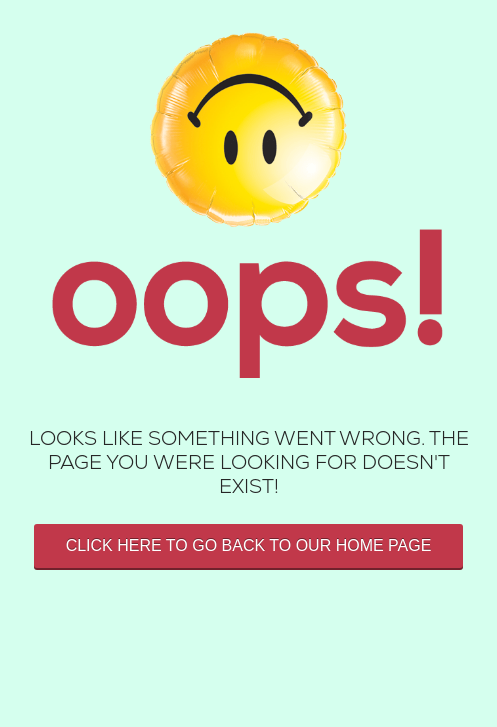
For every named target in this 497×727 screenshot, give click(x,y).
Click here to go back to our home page (249, 545)
